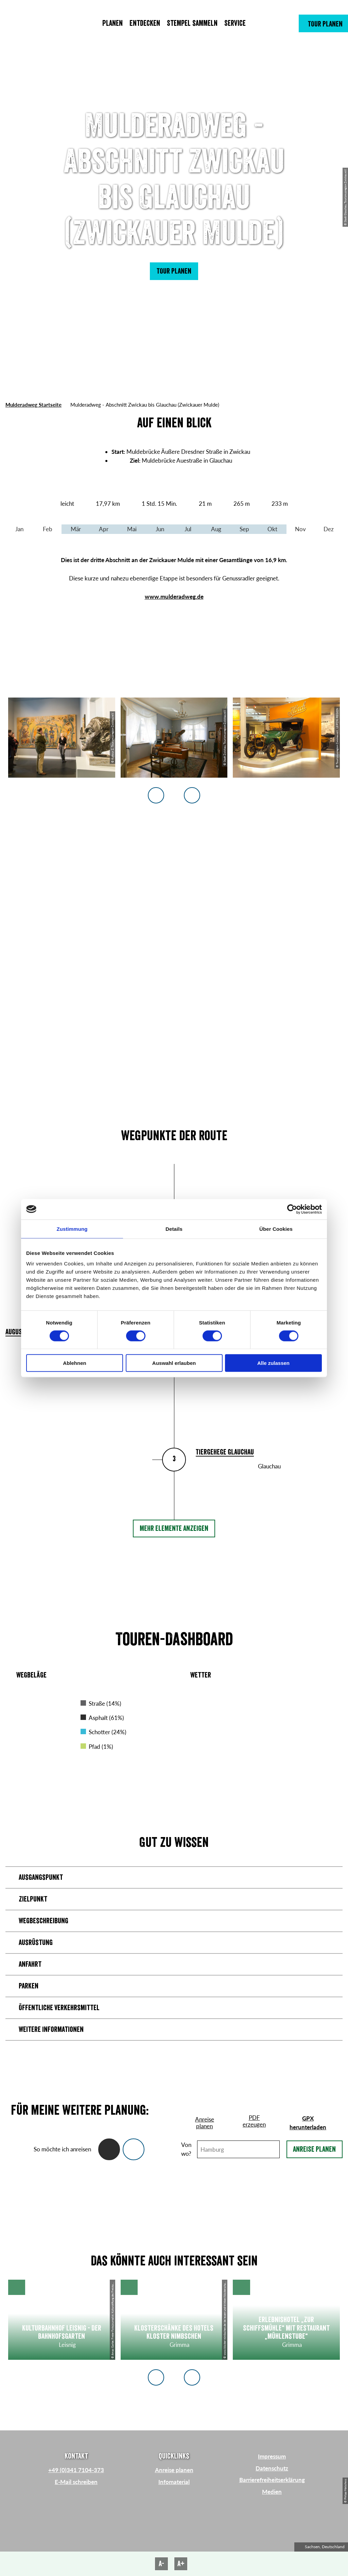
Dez (329, 529)
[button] (323, 23)
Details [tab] (174, 1228)
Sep (244, 529)
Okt (272, 529)
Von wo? (186, 2149)
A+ (181, 2564)
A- (161, 2564)
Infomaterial (174, 2481)
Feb (47, 529)
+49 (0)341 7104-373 (76, 2469)
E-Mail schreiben (76, 2481)
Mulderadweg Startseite (33, 405)
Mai (132, 529)
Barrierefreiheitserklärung (272, 2479)
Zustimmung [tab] (72, 1228)
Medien (272, 2491)
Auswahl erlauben (174, 1363)
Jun (160, 529)
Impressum (272, 2456)
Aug (216, 529)
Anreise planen (314, 2149)
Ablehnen (74, 1363)
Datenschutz (272, 2468)
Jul (188, 529)
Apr (103, 529)
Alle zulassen (273, 1363)
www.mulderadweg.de (174, 596)
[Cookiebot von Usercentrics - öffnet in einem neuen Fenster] (292, 1209)
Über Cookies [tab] (276, 1228)
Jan (19, 529)
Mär (76, 529)
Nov (300, 529)
